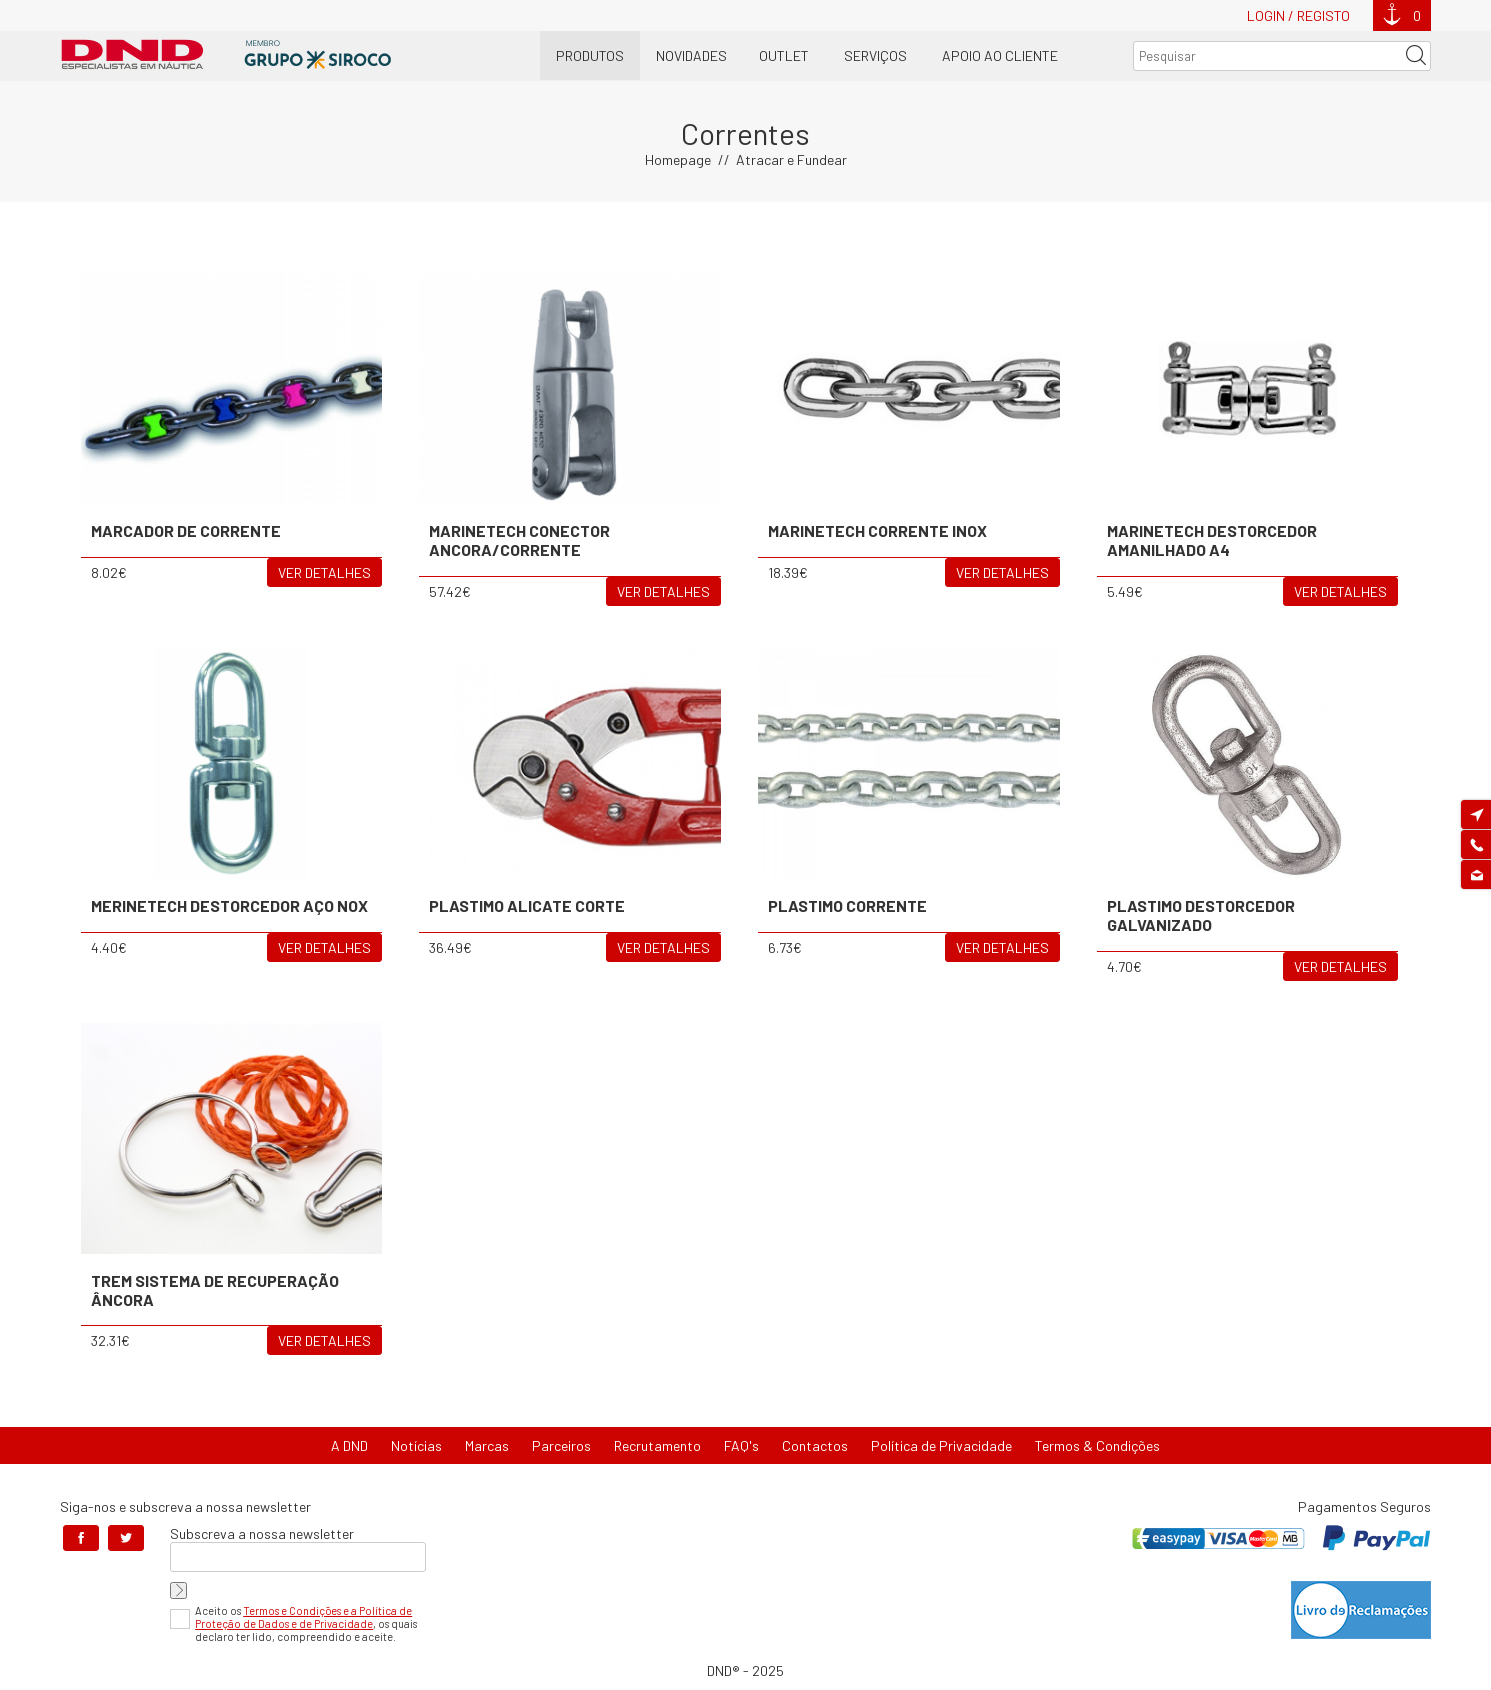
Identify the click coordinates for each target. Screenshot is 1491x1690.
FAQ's (741, 1445)
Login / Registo (1298, 15)
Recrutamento (657, 1445)
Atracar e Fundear (791, 159)
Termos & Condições (1097, 1445)
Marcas (487, 1445)
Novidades (691, 55)
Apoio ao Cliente (1000, 55)
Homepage (678, 159)
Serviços (875, 55)
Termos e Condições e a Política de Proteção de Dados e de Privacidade (303, 1617)
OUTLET (784, 55)
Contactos (815, 1445)
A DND (349, 1445)
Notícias (416, 1445)
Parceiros (561, 1445)
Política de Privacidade (941, 1445)
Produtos (590, 55)
